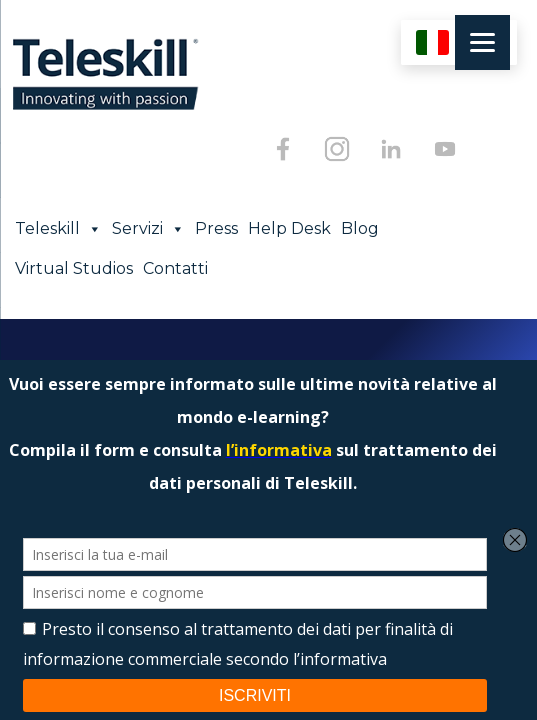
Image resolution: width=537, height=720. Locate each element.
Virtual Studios (74, 268)
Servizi (148, 229)
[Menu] (482, 42)
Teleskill (58, 229)
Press (216, 228)
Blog (360, 228)
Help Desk (289, 228)
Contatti (175, 268)
